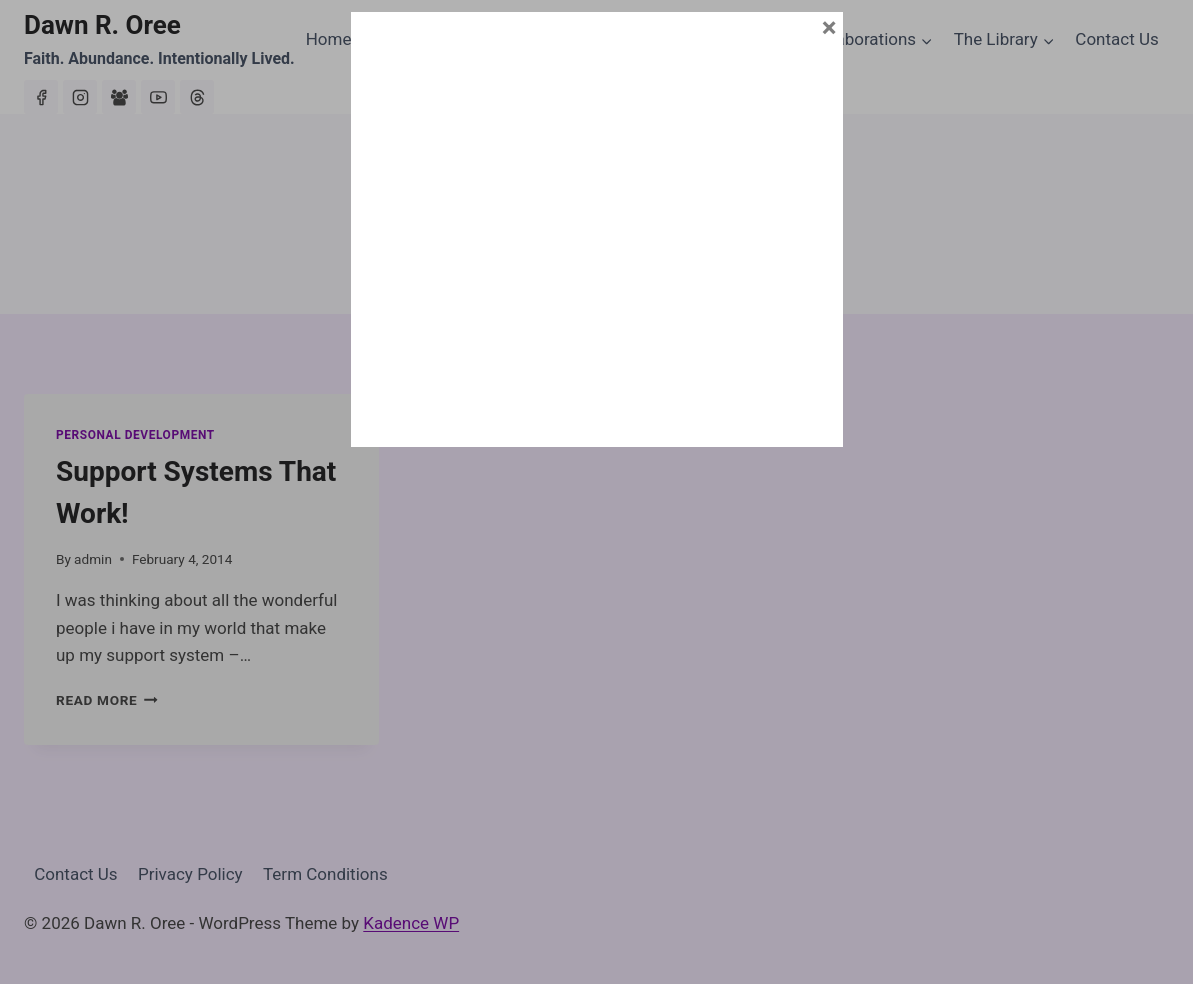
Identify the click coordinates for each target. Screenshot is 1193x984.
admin (93, 559)
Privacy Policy (190, 874)
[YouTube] (158, 97)
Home (329, 39)
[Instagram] (80, 97)
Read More (107, 700)
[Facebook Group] (119, 97)
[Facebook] (41, 97)
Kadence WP (411, 923)
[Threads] (197, 97)
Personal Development (135, 435)
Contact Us (1116, 39)
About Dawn (418, 39)
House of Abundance (706, 39)
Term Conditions (325, 874)
